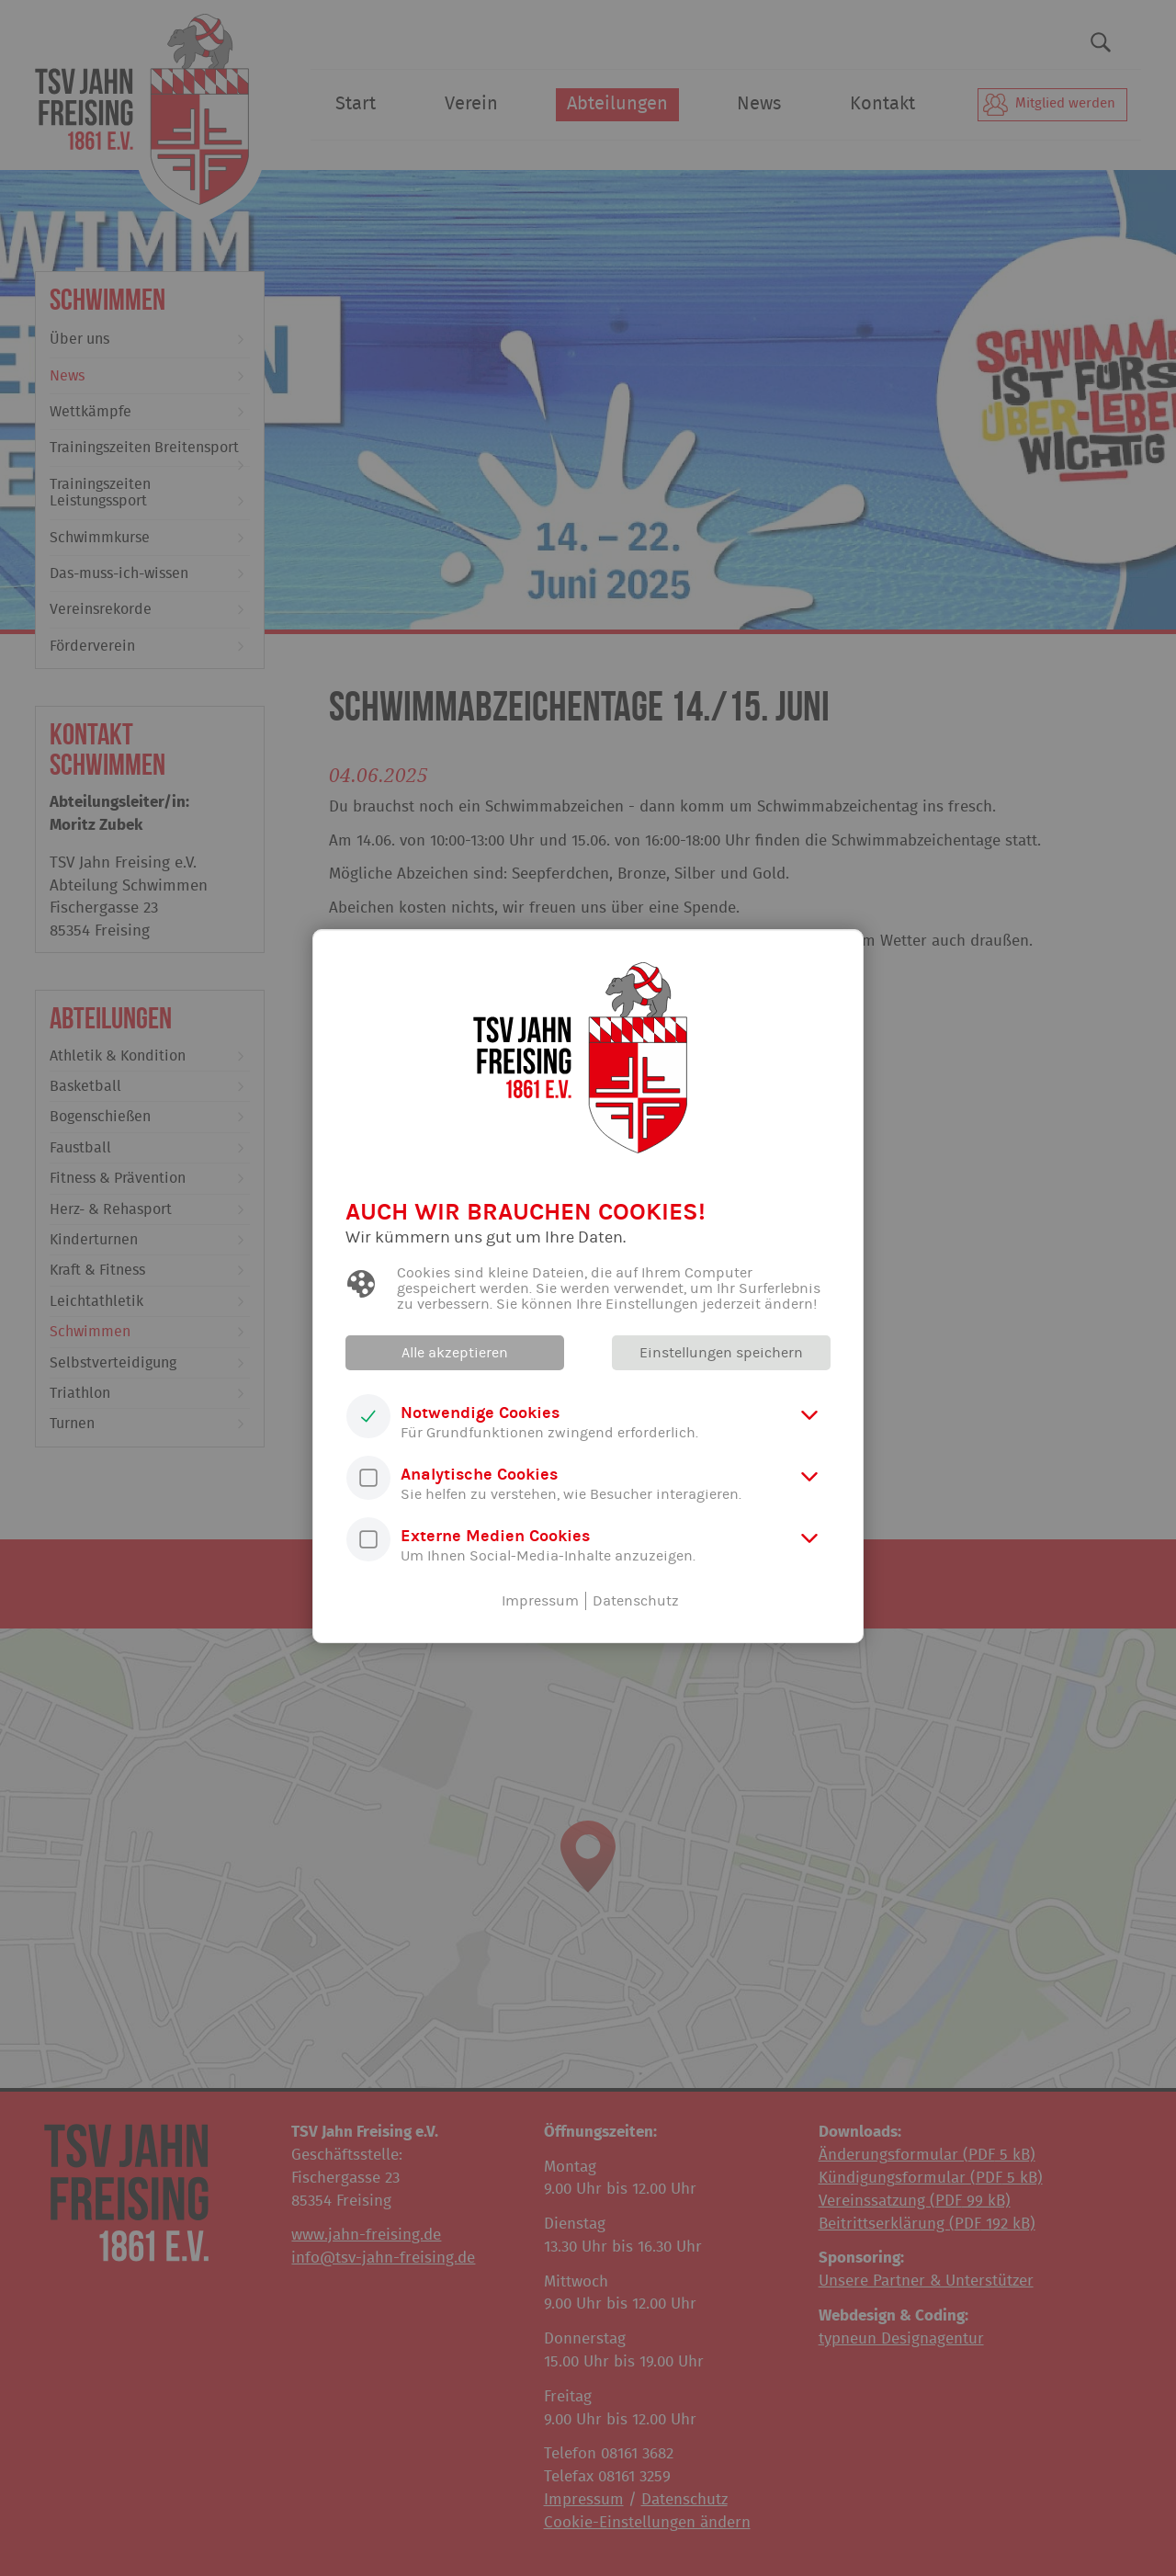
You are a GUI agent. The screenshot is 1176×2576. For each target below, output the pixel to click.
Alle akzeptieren (454, 1353)
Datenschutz (636, 1601)
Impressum (540, 1601)
